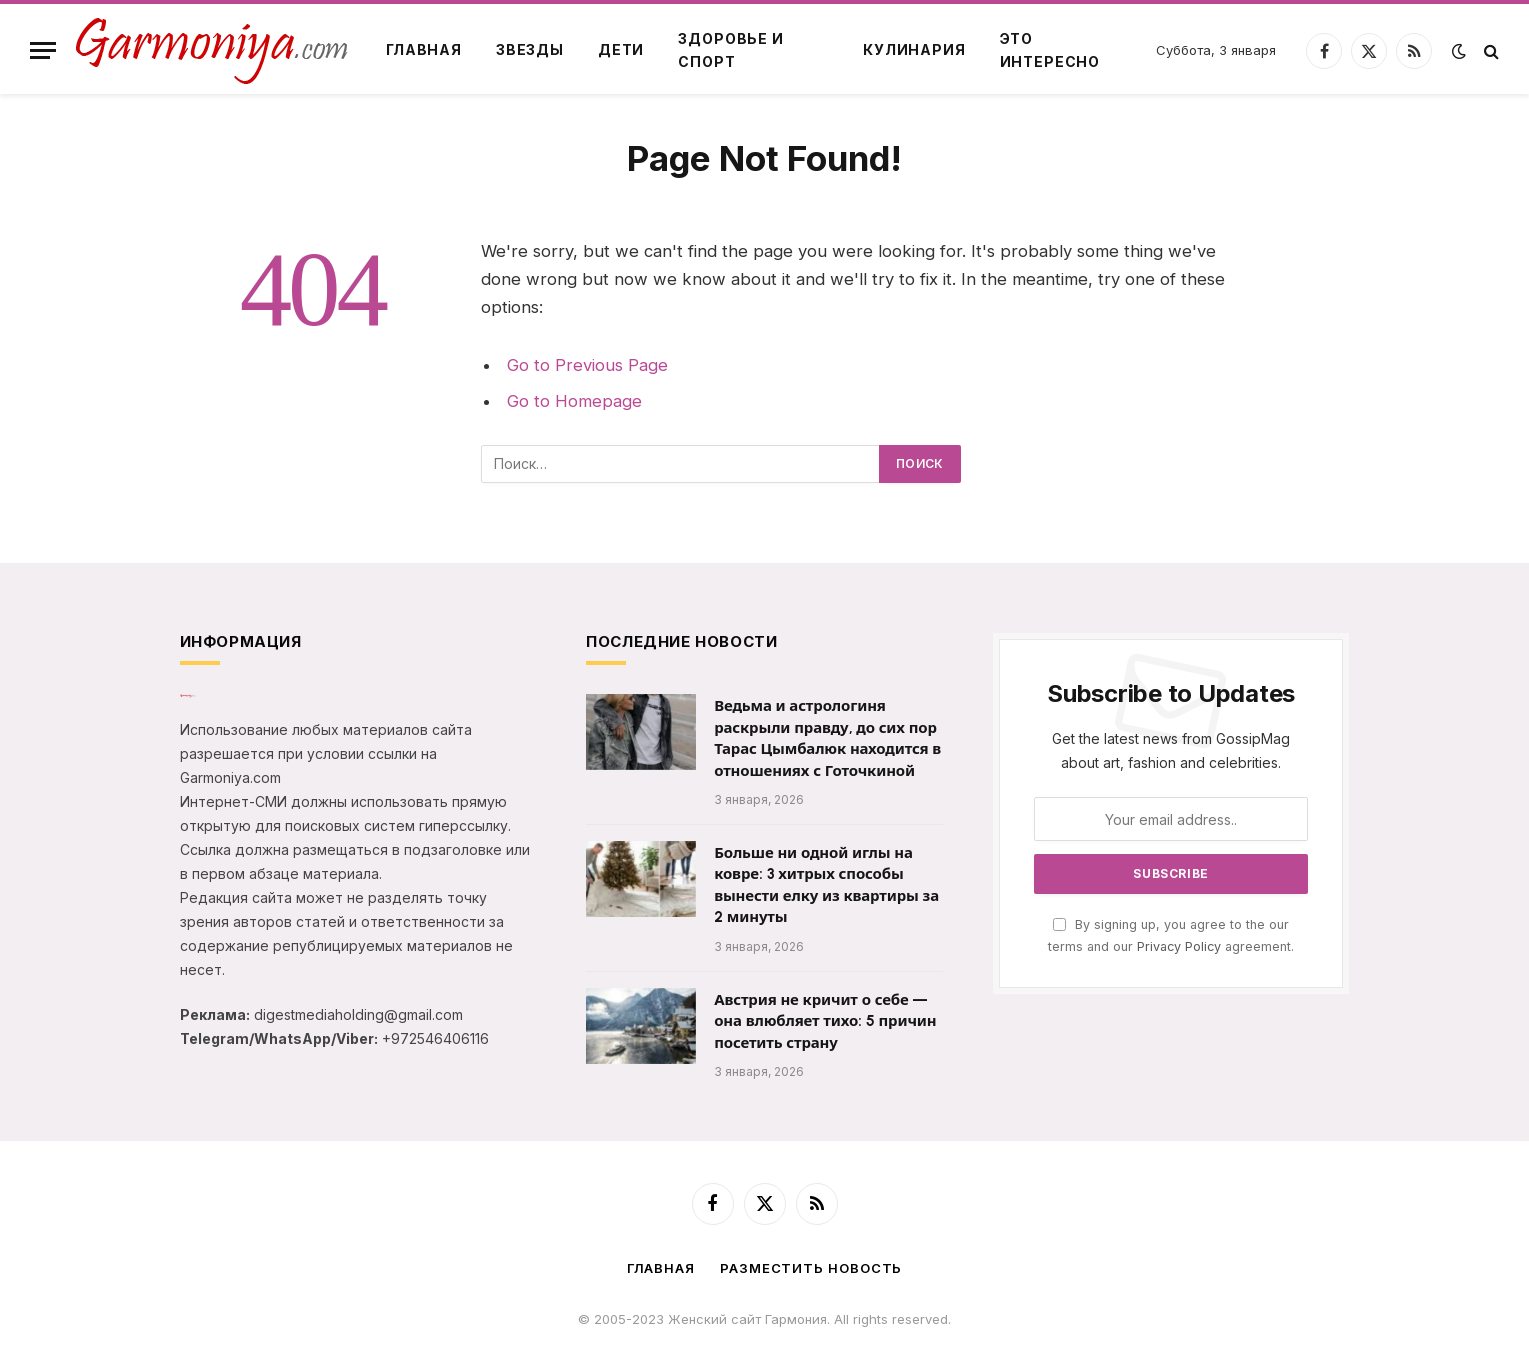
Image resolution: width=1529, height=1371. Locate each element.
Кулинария (914, 49)
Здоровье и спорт (730, 49)
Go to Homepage (574, 401)
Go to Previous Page (587, 365)
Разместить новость (811, 1268)
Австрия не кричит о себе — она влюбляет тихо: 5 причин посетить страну (825, 1021)
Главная (424, 49)
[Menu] (43, 50)
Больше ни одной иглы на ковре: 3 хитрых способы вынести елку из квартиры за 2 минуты (826, 885)
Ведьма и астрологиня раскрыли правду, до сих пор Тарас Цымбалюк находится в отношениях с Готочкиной (827, 738)
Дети (621, 49)
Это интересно (1050, 49)
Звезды (530, 49)
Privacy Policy (1179, 946)
